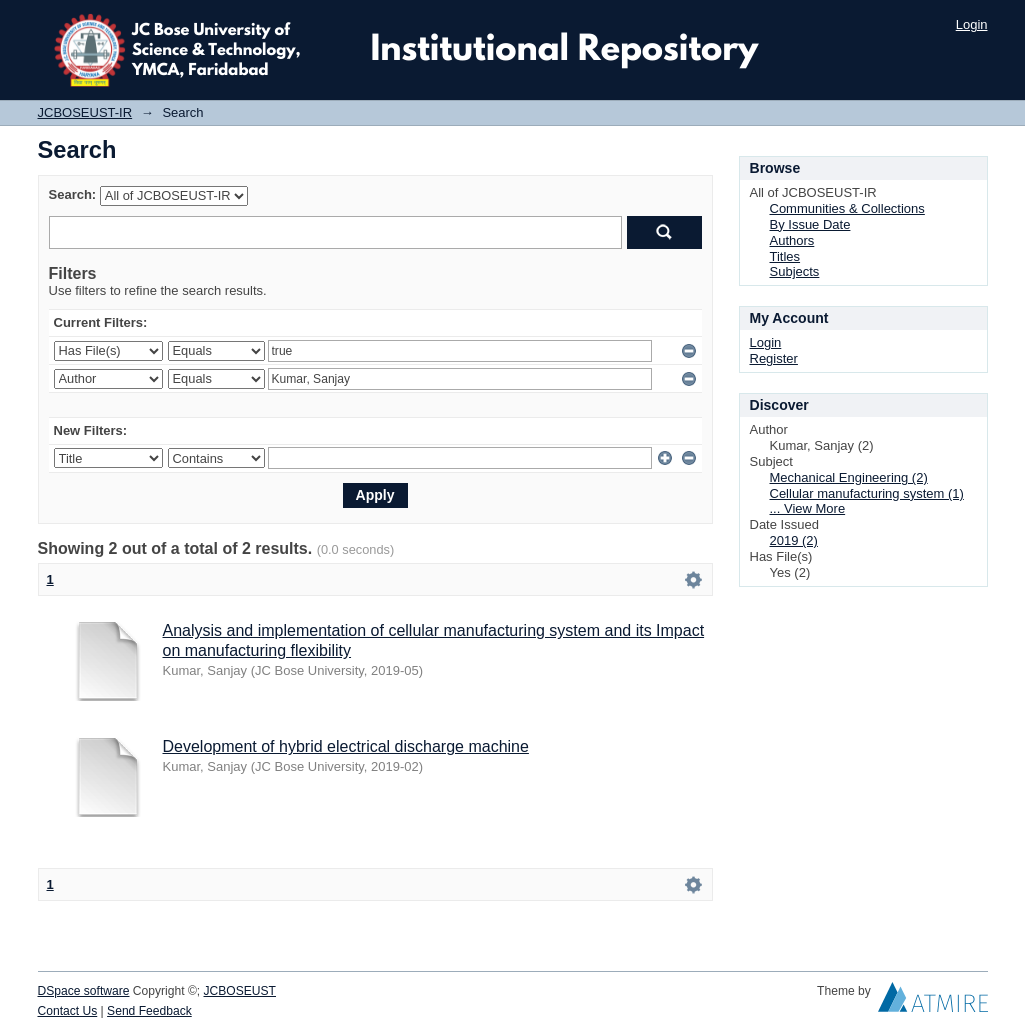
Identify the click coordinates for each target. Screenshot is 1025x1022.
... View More (808, 508)
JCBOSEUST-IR (85, 112)
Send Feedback (149, 1011)
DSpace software (84, 991)
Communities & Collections (847, 208)
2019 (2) (794, 540)
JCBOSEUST (240, 991)
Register (774, 358)
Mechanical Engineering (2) (849, 477)
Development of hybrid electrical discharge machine (346, 746)
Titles (785, 256)
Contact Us (68, 1011)
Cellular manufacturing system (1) (867, 493)
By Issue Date (810, 224)
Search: (73, 194)
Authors (792, 240)
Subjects (795, 271)
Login (972, 24)
